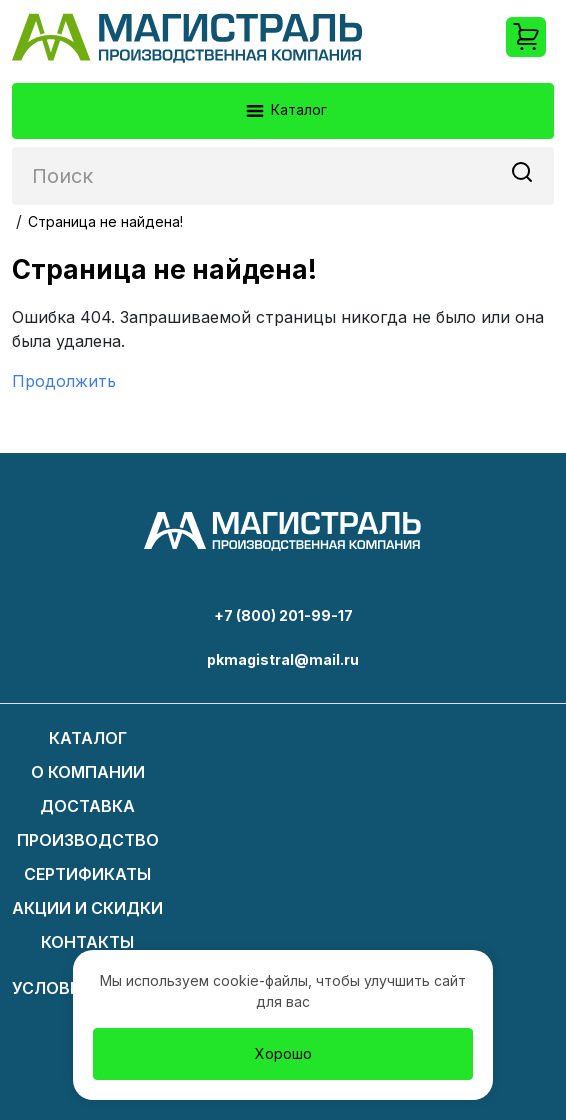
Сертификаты (87, 874)
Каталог (285, 111)
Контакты (87, 942)
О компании (88, 772)
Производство (88, 840)
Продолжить (64, 381)
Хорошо (283, 1053)
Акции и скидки (87, 908)
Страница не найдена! (105, 221)
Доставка (87, 806)
